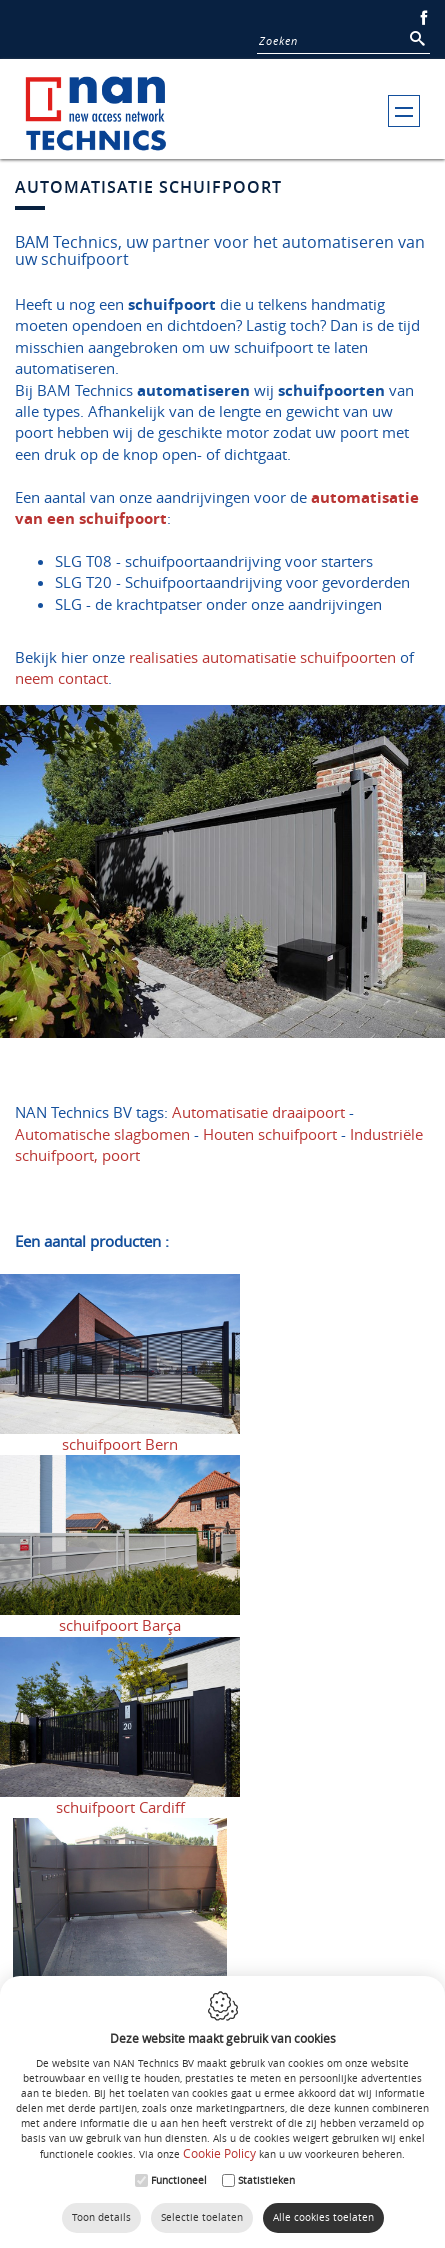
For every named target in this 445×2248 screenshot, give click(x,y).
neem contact (61, 678)
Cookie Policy (219, 2153)
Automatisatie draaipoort (258, 1112)
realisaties (163, 657)
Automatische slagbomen (102, 1134)
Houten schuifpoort (270, 1134)
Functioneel (179, 2180)
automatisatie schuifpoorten (299, 657)
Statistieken (266, 2180)
